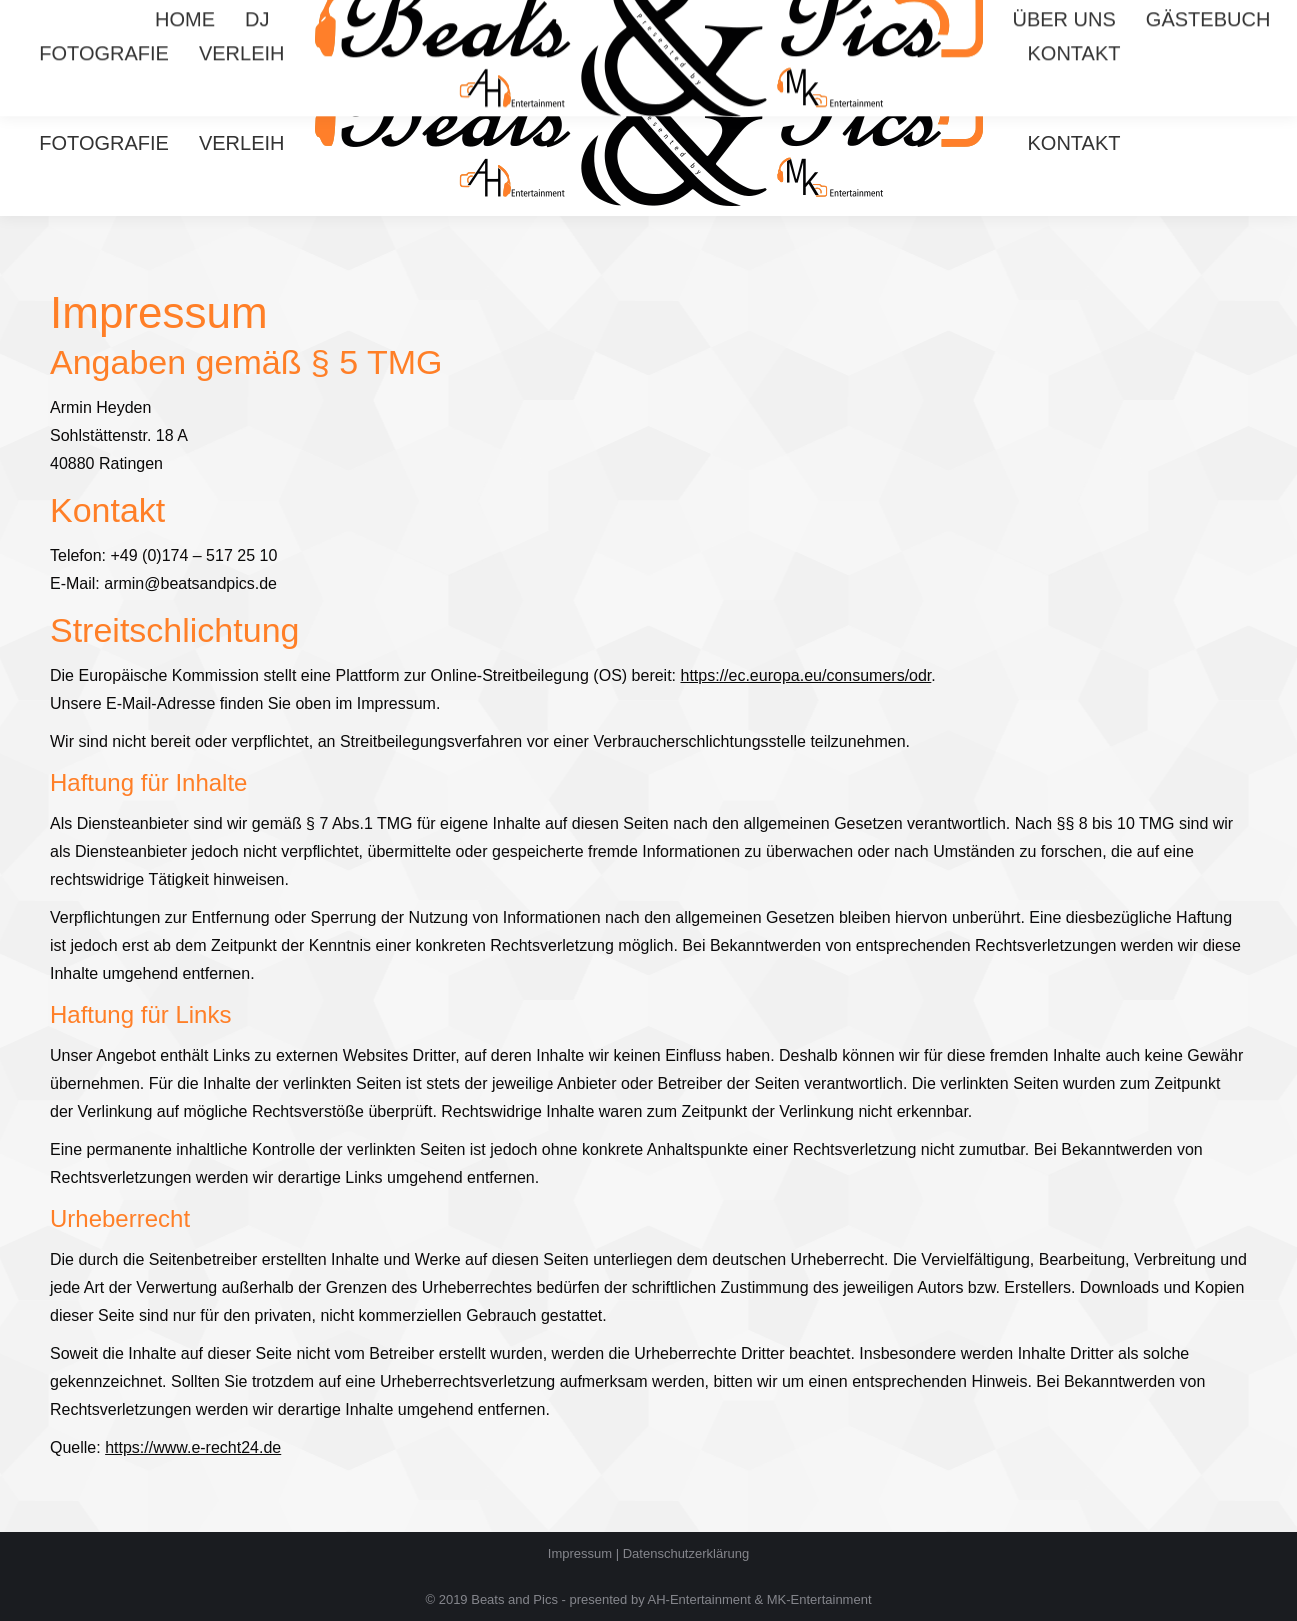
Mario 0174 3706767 (1161, 18)
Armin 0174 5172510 (996, 18)
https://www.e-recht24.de (193, 1447)
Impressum (580, 1553)
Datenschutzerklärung (686, 1553)
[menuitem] (185, 109)
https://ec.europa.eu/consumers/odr (806, 675)
